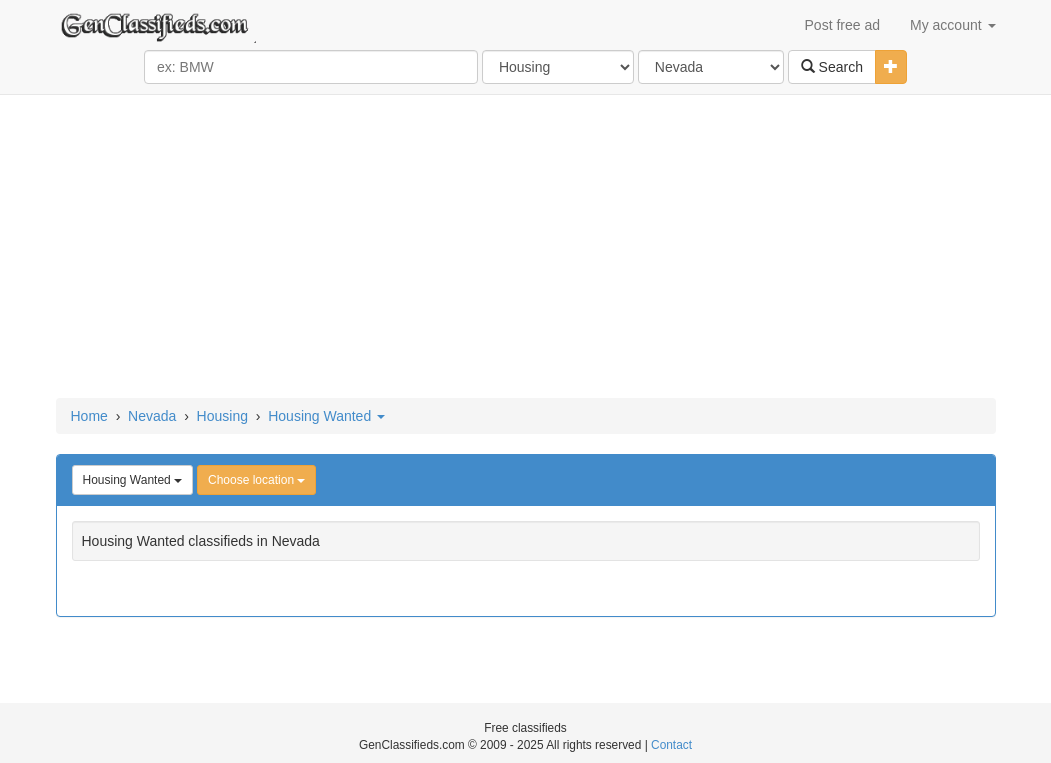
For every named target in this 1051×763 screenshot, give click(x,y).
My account (952, 25)
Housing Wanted (326, 416)
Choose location (256, 480)
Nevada (152, 416)
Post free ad (843, 25)
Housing (222, 416)
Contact (671, 745)
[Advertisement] (526, 248)
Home (89, 416)
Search (832, 67)
